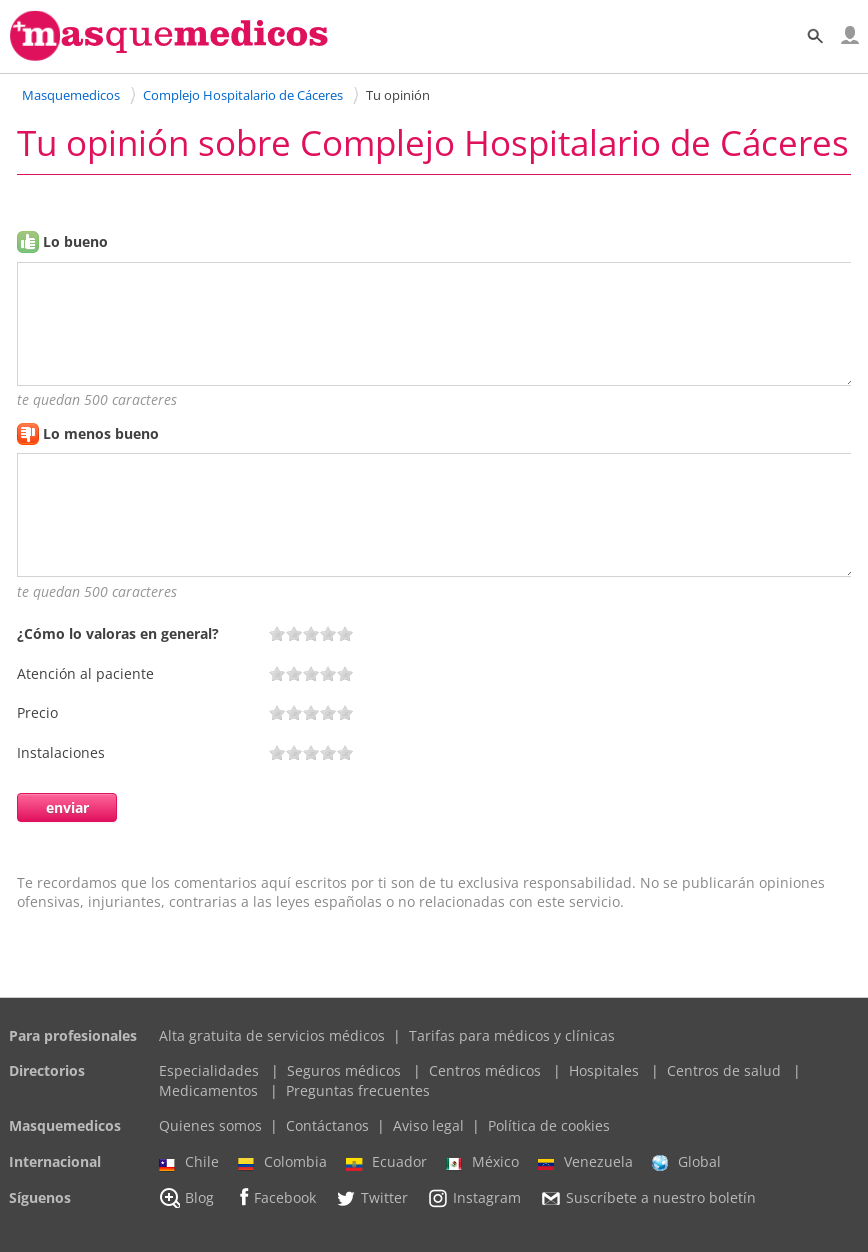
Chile (189, 1162)
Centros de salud (724, 1070)
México (482, 1162)
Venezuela (585, 1162)
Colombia (282, 1162)
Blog (186, 1198)
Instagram (474, 1198)
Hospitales (604, 1070)
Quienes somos (210, 1125)
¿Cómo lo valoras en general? (118, 633)
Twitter (371, 1198)
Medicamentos (208, 1090)
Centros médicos (485, 1070)
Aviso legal (428, 1125)
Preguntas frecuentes (358, 1090)
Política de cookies (549, 1125)
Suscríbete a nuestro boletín (648, 1198)
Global (686, 1162)
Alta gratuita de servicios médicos (272, 1035)
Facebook (274, 1197)
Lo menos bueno (101, 433)
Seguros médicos (344, 1070)
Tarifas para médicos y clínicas (512, 1035)
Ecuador (386, 1162)
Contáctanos (327, 1125)
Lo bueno (75, 241)
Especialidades (209, 1070)
